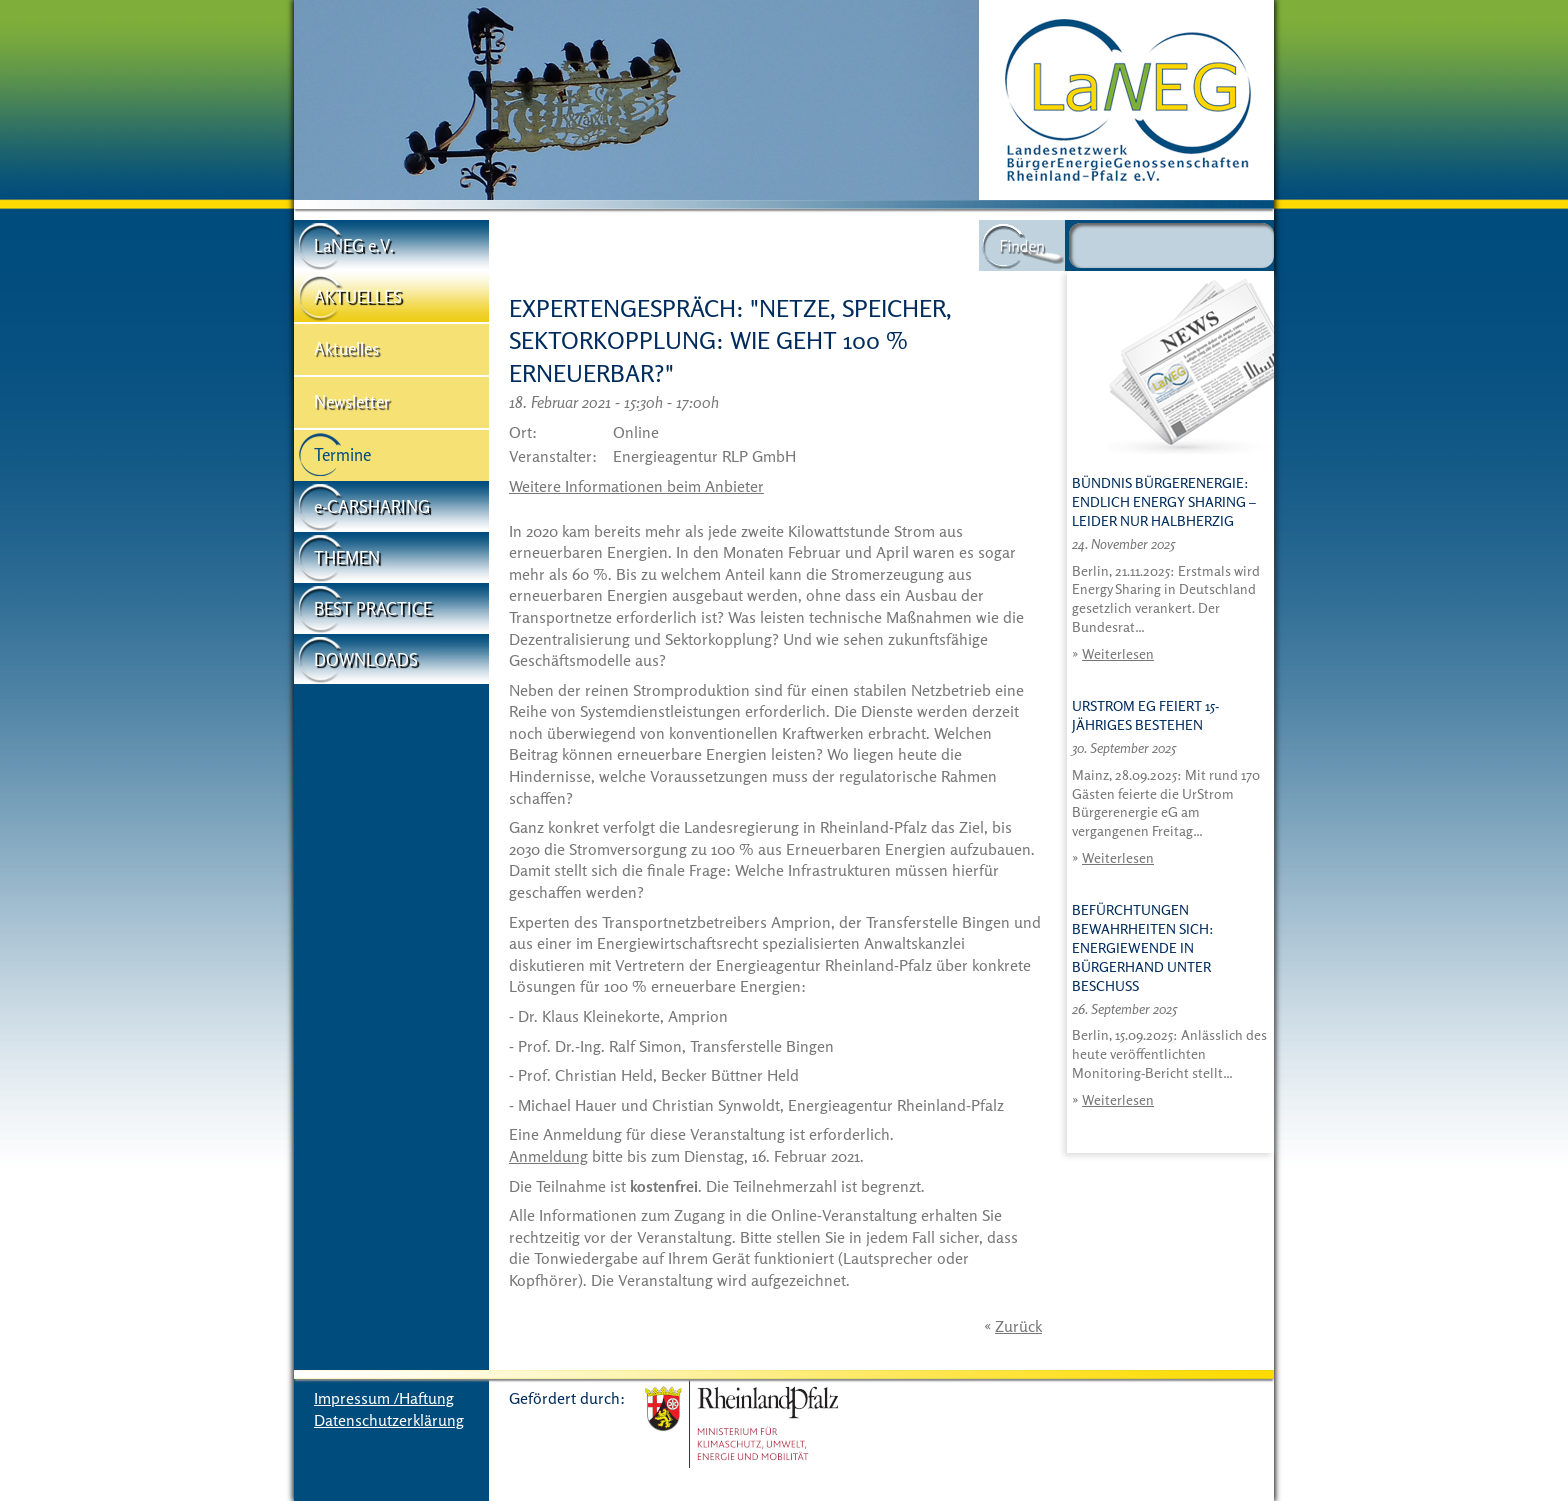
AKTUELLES (358, 296)
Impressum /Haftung (384, 1398)
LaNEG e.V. (354, 245)
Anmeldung (548, 1156)
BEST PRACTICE (373, 608)
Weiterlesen (1118, 653)
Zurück (1018, 1326)
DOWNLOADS (366, 659)
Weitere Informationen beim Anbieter (636, 486)
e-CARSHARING (372, 506)
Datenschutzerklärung (389, 1420)
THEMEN (347, 557)
